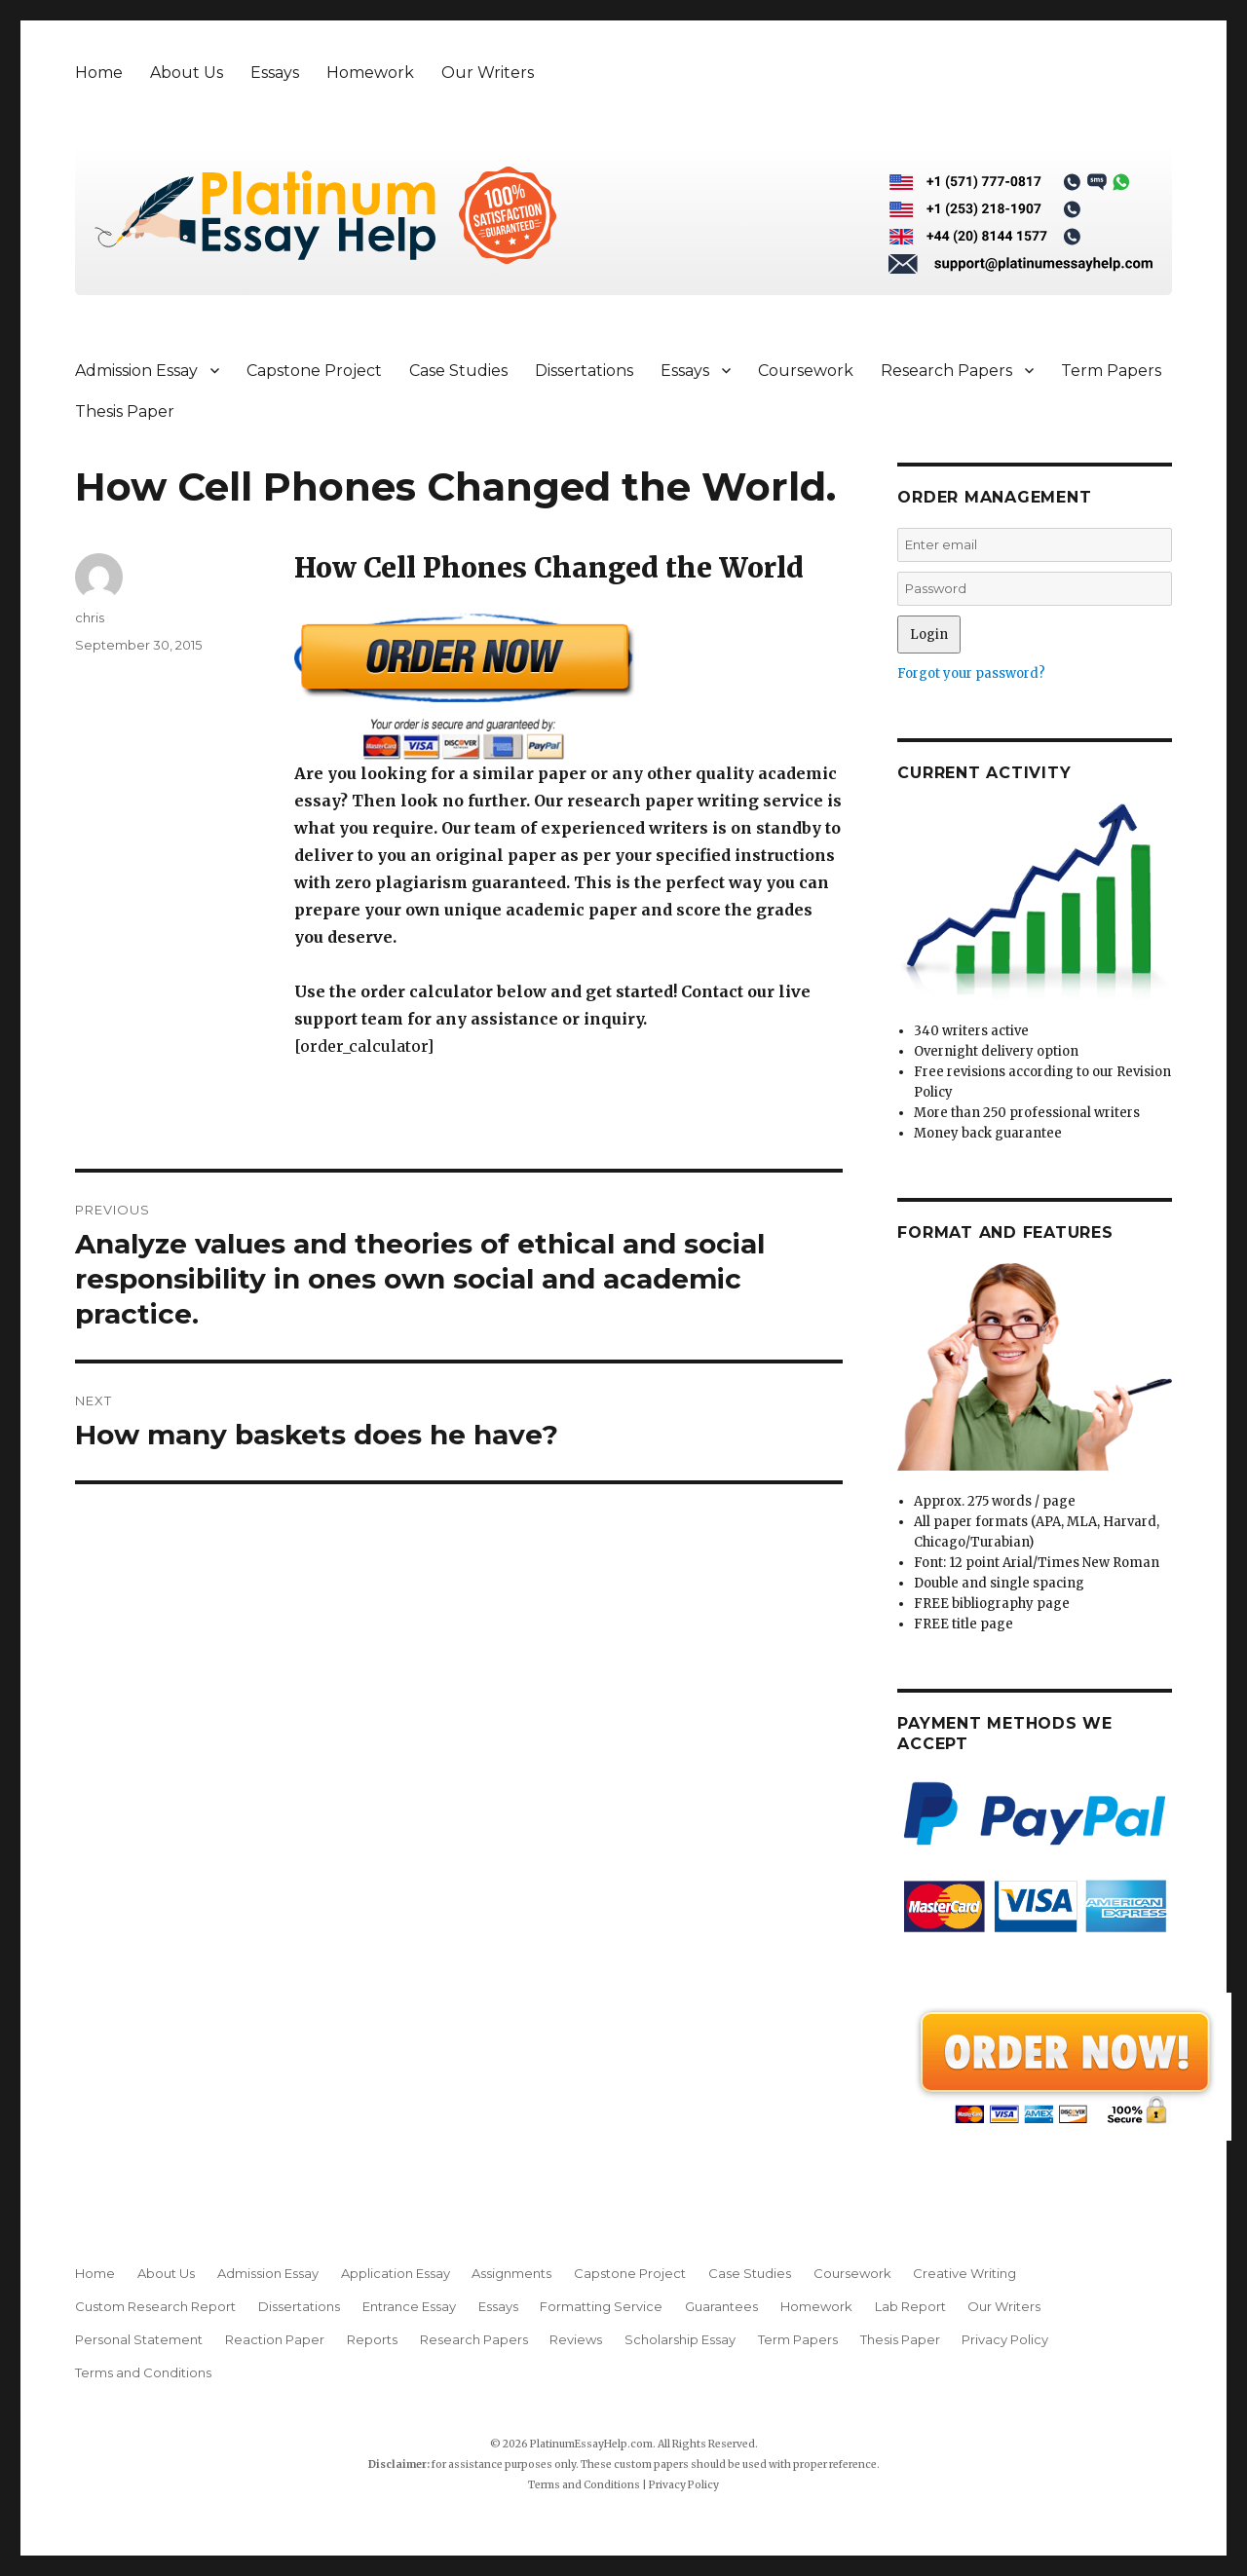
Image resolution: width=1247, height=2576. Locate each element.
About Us (186, 72)
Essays (274, 72)
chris (89, 617)
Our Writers (487, 72)
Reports (372, 2339)
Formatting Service (601, 2306)
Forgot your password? (971, 673)
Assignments (511, 2273)
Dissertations (584, 370)
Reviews (575, 2339)
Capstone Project (314, 370)
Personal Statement (139, 2339)
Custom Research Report (155, 2306)
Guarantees (721, 2306)
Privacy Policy (1005, 2339)
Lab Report (910, 2306)
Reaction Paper (274, 2339)
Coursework (805, 370)
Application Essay (395, 2273)
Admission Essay (136, 370)
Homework (370, 72)
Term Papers (1111, 370)
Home (99, 72)
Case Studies (458, 370)
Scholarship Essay (680, 2339)
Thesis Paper (124, 411)
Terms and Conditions (143, 2372)
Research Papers (946, 370)
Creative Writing (964, 2273)
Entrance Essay (409, 2306)
